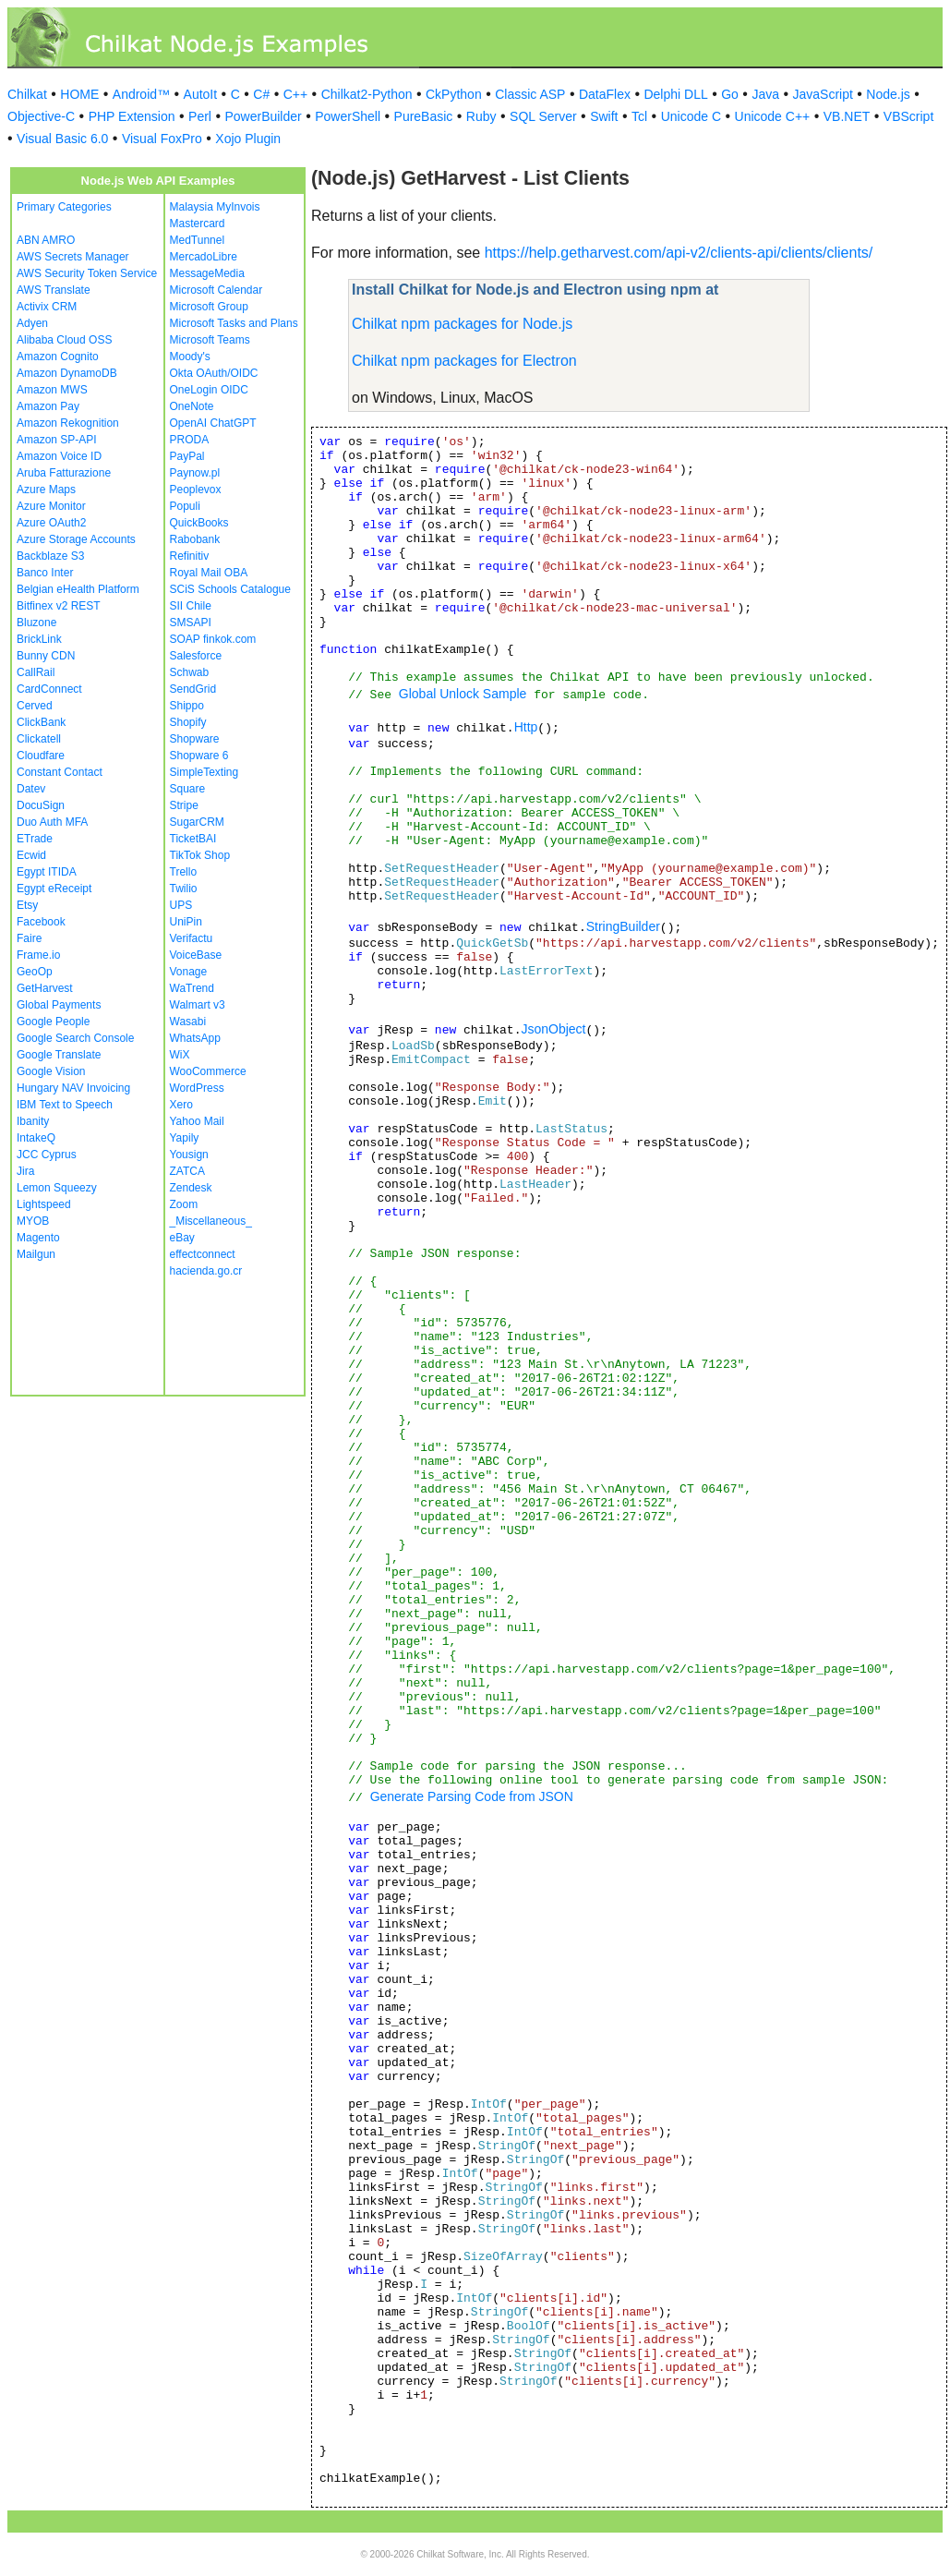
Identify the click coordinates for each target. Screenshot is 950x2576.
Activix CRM (47, 306)
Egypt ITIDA (47, 871)
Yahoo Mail (197, 1121)
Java (765, 94)
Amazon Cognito (58, 356)
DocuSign (41, 805)
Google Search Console (75, 1038)
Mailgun (36, 1254)
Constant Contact (59, 772)
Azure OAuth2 (51, 522)
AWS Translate (53, 290)
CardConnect (49, 689)
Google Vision (51, 1071)
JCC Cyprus (47, 1154)
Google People (53, 1021)
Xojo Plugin (248, 138)
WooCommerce (208, 1071)
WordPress (197, 1088)
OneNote (192, 406)
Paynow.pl (195, 472)
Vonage (189, 971)
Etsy (27, 905)
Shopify (188, 722)
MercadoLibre (203, 256)
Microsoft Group (209, 306)
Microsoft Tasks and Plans (234, 323)
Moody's (190, 356)
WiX (180, 1054)
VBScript (908, 116)
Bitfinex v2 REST (59, 605)
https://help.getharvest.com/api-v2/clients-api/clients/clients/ (679, 252)
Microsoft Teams (210, 339)
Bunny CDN (46, 655)
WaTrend (192, 988)
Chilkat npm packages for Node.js (462, 324)
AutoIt (201, 94)
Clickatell (39, 738)
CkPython (454, 94)
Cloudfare (41, 755)
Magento (38, 1237)
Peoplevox (196, 489)
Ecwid (31, 855)
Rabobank (195, 539)
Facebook (41, 921)
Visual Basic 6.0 (62, 138)
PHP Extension (132, 116)
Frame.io (38, 955)
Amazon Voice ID (59, 456)
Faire (29, 938)
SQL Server (543, 116)
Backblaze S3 (50, 556)
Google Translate (59, 1054)
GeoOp (35, 971)
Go (730, 94)
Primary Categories (64, 206)
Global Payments (59, 1004)
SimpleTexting (204, 772)
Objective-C (41, 116)
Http (526, 727)
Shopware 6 (199, 755)
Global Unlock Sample (463, 693)
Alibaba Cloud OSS (64, 339)
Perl (199, 116)
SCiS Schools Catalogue (230, 589)
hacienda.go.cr (206, 1270)
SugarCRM (197, 822)
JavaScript (823, 94)
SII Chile (190, 605)
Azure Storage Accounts (76, 539)
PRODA (190, 439)
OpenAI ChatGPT (213, 423)
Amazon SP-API (57, 439)
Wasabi (188, 1021)
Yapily (184, 1137)
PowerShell (347, 116)
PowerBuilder (262, 116)
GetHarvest (45, 988)
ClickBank (41, 722)
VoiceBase (196, 955)
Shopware (195, 738)
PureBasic (423, 116)
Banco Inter (45, 572)
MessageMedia (207, 273)
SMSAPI (190, 622)
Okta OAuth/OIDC (214, 373)
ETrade (35, 838)
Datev (31, 788)
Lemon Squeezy (57, 1187)
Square (188, 788)
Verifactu (191, 938)
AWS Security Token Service (87, 273)
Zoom (184, 1204)
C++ (295, 94)
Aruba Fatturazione (64, 472)
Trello (184, 871)
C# (261, 94)
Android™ (141, 94)
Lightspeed (44, 1204)
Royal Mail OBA (209, 572)
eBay (182, 1237)
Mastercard (197, 223)
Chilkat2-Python (367, 94)
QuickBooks (199, 522)
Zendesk (191, 1187)
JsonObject (553, 1029)
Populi (185, 506)
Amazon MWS (52, 389)
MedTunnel (197, 240)
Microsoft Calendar (216, 290)
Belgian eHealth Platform (78, 589)
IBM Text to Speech (65, 1104)
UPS (181, 905)
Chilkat (27, 94)
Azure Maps (46, 489)
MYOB (33, 1221)
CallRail (35, 672)
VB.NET (847, 116)
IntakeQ (36, 1137)
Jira (25, 1171)
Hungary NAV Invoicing (73, 1088)
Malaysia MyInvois (215, 206)
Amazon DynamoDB (67, 373)
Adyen (32, 323)
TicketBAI (193, 838)
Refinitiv (190, 556)
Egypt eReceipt (54, 888)
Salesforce (196, 655)
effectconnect (202, 1254)
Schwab (190, 672)
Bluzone (36, 622)
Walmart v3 (197, 1004)
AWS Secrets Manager (73, 256)
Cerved (35, 705)
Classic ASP (530, 94)
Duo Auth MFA (52, 822)
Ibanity (33, 1121)
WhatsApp (195, 1038)
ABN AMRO (46, 240)
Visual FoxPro (162, 138)
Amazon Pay (48, 406)
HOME (79, 94)
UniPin (186, 921)
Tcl (639, 116)
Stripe (184, 805)
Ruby (481, 116)
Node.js (887, 94)
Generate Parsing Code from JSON (471, 1796)
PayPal (187, 456)
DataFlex (605, 94)
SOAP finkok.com (213, 639)
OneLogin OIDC (209, 389)
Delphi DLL (675, 94)
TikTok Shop (200, 855)
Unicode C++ (773, 116)
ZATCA (187, 1171)
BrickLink (39, 639)
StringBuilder (623, 926)
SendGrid (193, 689)
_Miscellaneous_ (211, 1221)
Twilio (184, 888)
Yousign (189, 1154)
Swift (604, 116)
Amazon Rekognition (68, 423)
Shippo (187, 705)
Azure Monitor (51, 506)
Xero (181, 1104)
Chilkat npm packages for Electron (464, 361)
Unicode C (691, 116)
